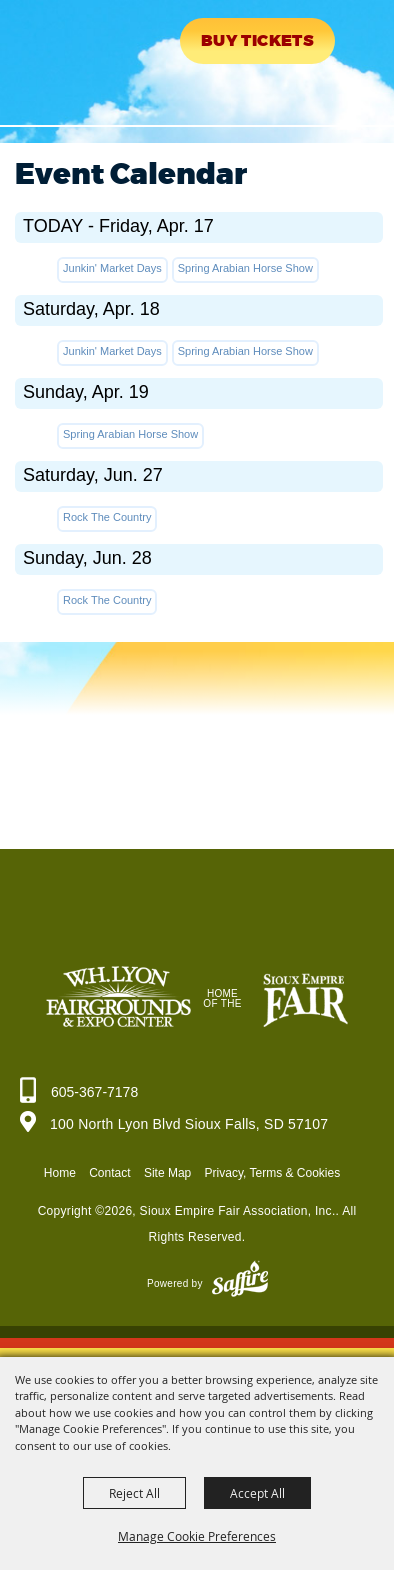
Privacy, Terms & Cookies (273, 1173)
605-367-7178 (94, 1092)
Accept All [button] (257, 1493)
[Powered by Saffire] (240, 1283)
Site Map (167, 1173)
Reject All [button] (134, 1493)
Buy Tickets (257, 41)
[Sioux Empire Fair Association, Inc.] (75, 58)
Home (60, 1173)
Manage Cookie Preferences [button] (197, 1536)
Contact (109, 1173)
